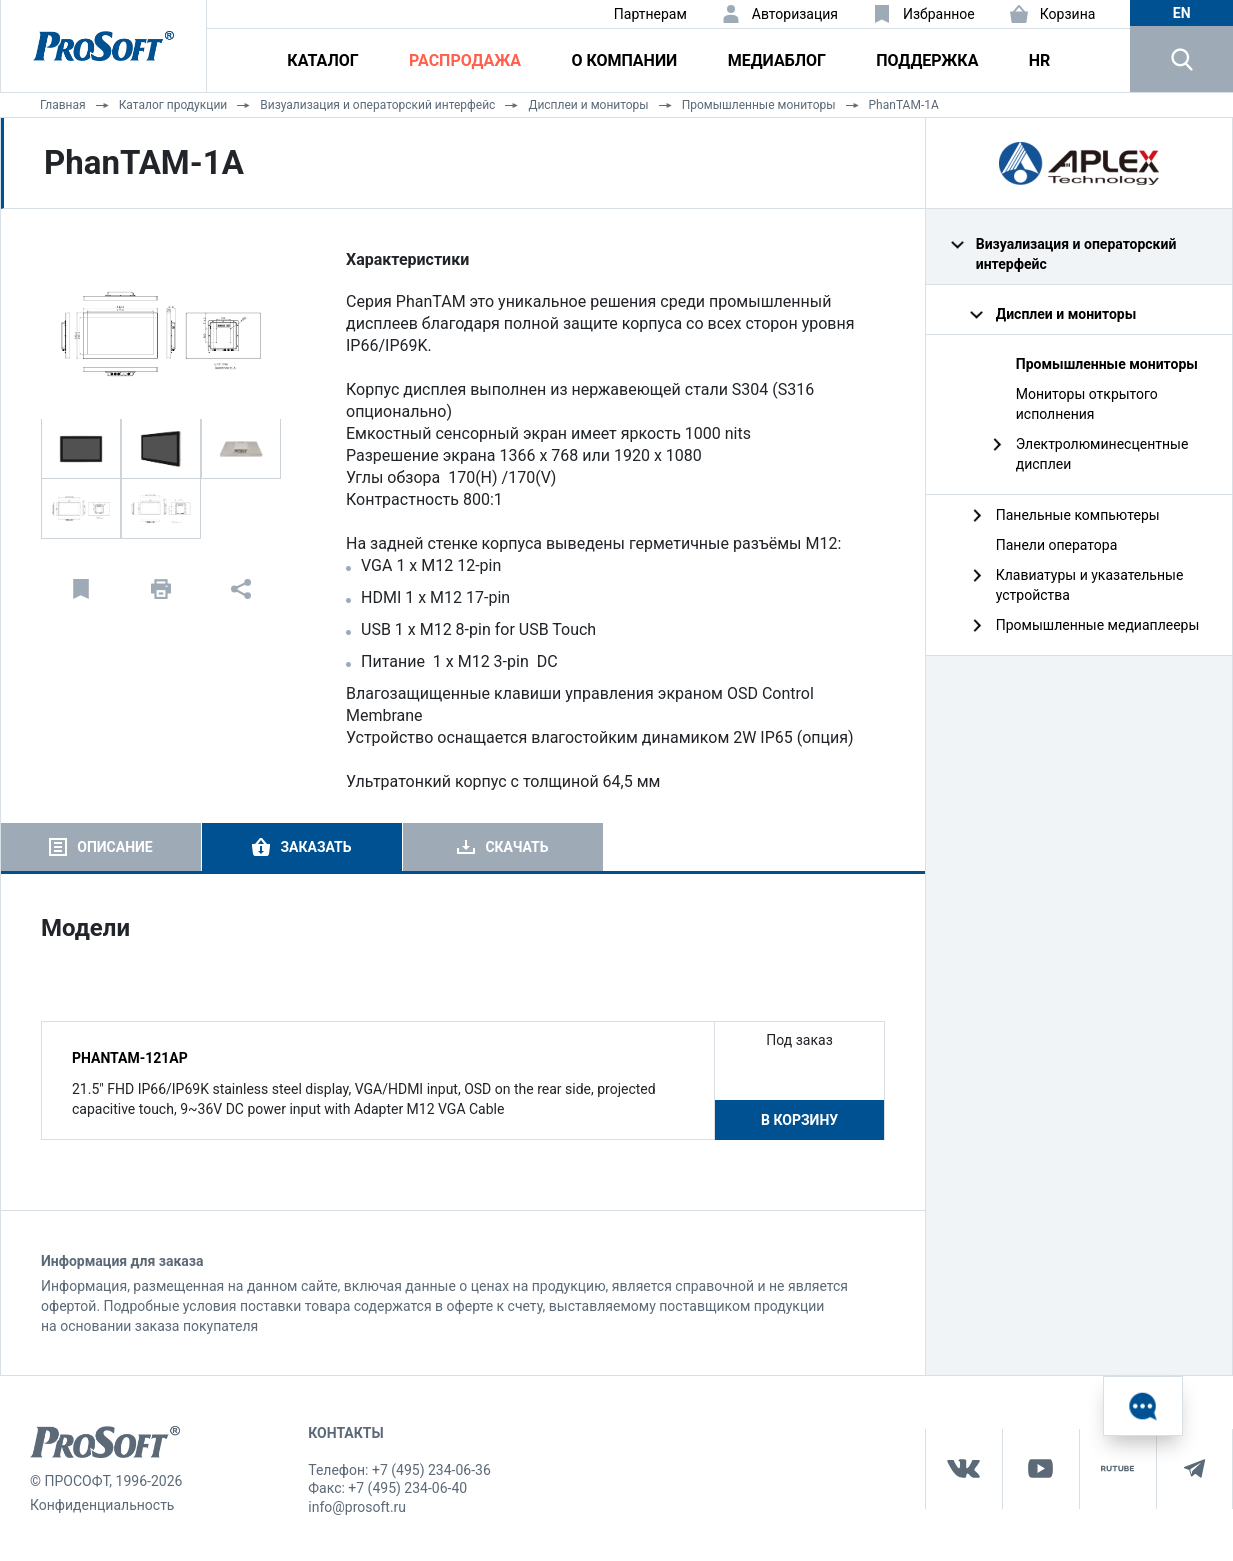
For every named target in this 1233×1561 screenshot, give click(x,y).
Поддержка (927, 60)
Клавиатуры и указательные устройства (1090, 585)
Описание (114, 847)
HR (1040, 60)
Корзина (1068, 14)
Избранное (939, 14)
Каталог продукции (173, 105)
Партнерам (650, 14)
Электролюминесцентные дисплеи (1102, 454)
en (1182, 13)
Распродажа (465, 60)
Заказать (315, 847)
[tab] (101, 847)
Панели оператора (1057, 545)
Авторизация (795, 14)
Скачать (516, 847)
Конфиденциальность (102, 1505)
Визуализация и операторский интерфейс (377, 105)
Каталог (322, 60)
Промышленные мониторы (759, 105)
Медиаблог (777, 60)
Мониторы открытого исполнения (1087, 404)
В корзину (799, 1120)
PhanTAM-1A (904, 105)
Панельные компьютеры (1078, 515)
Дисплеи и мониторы (588, 105)
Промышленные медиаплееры (1098, 625)
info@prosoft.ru (357, 1507)
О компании (624, 60)
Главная (63, 105)
